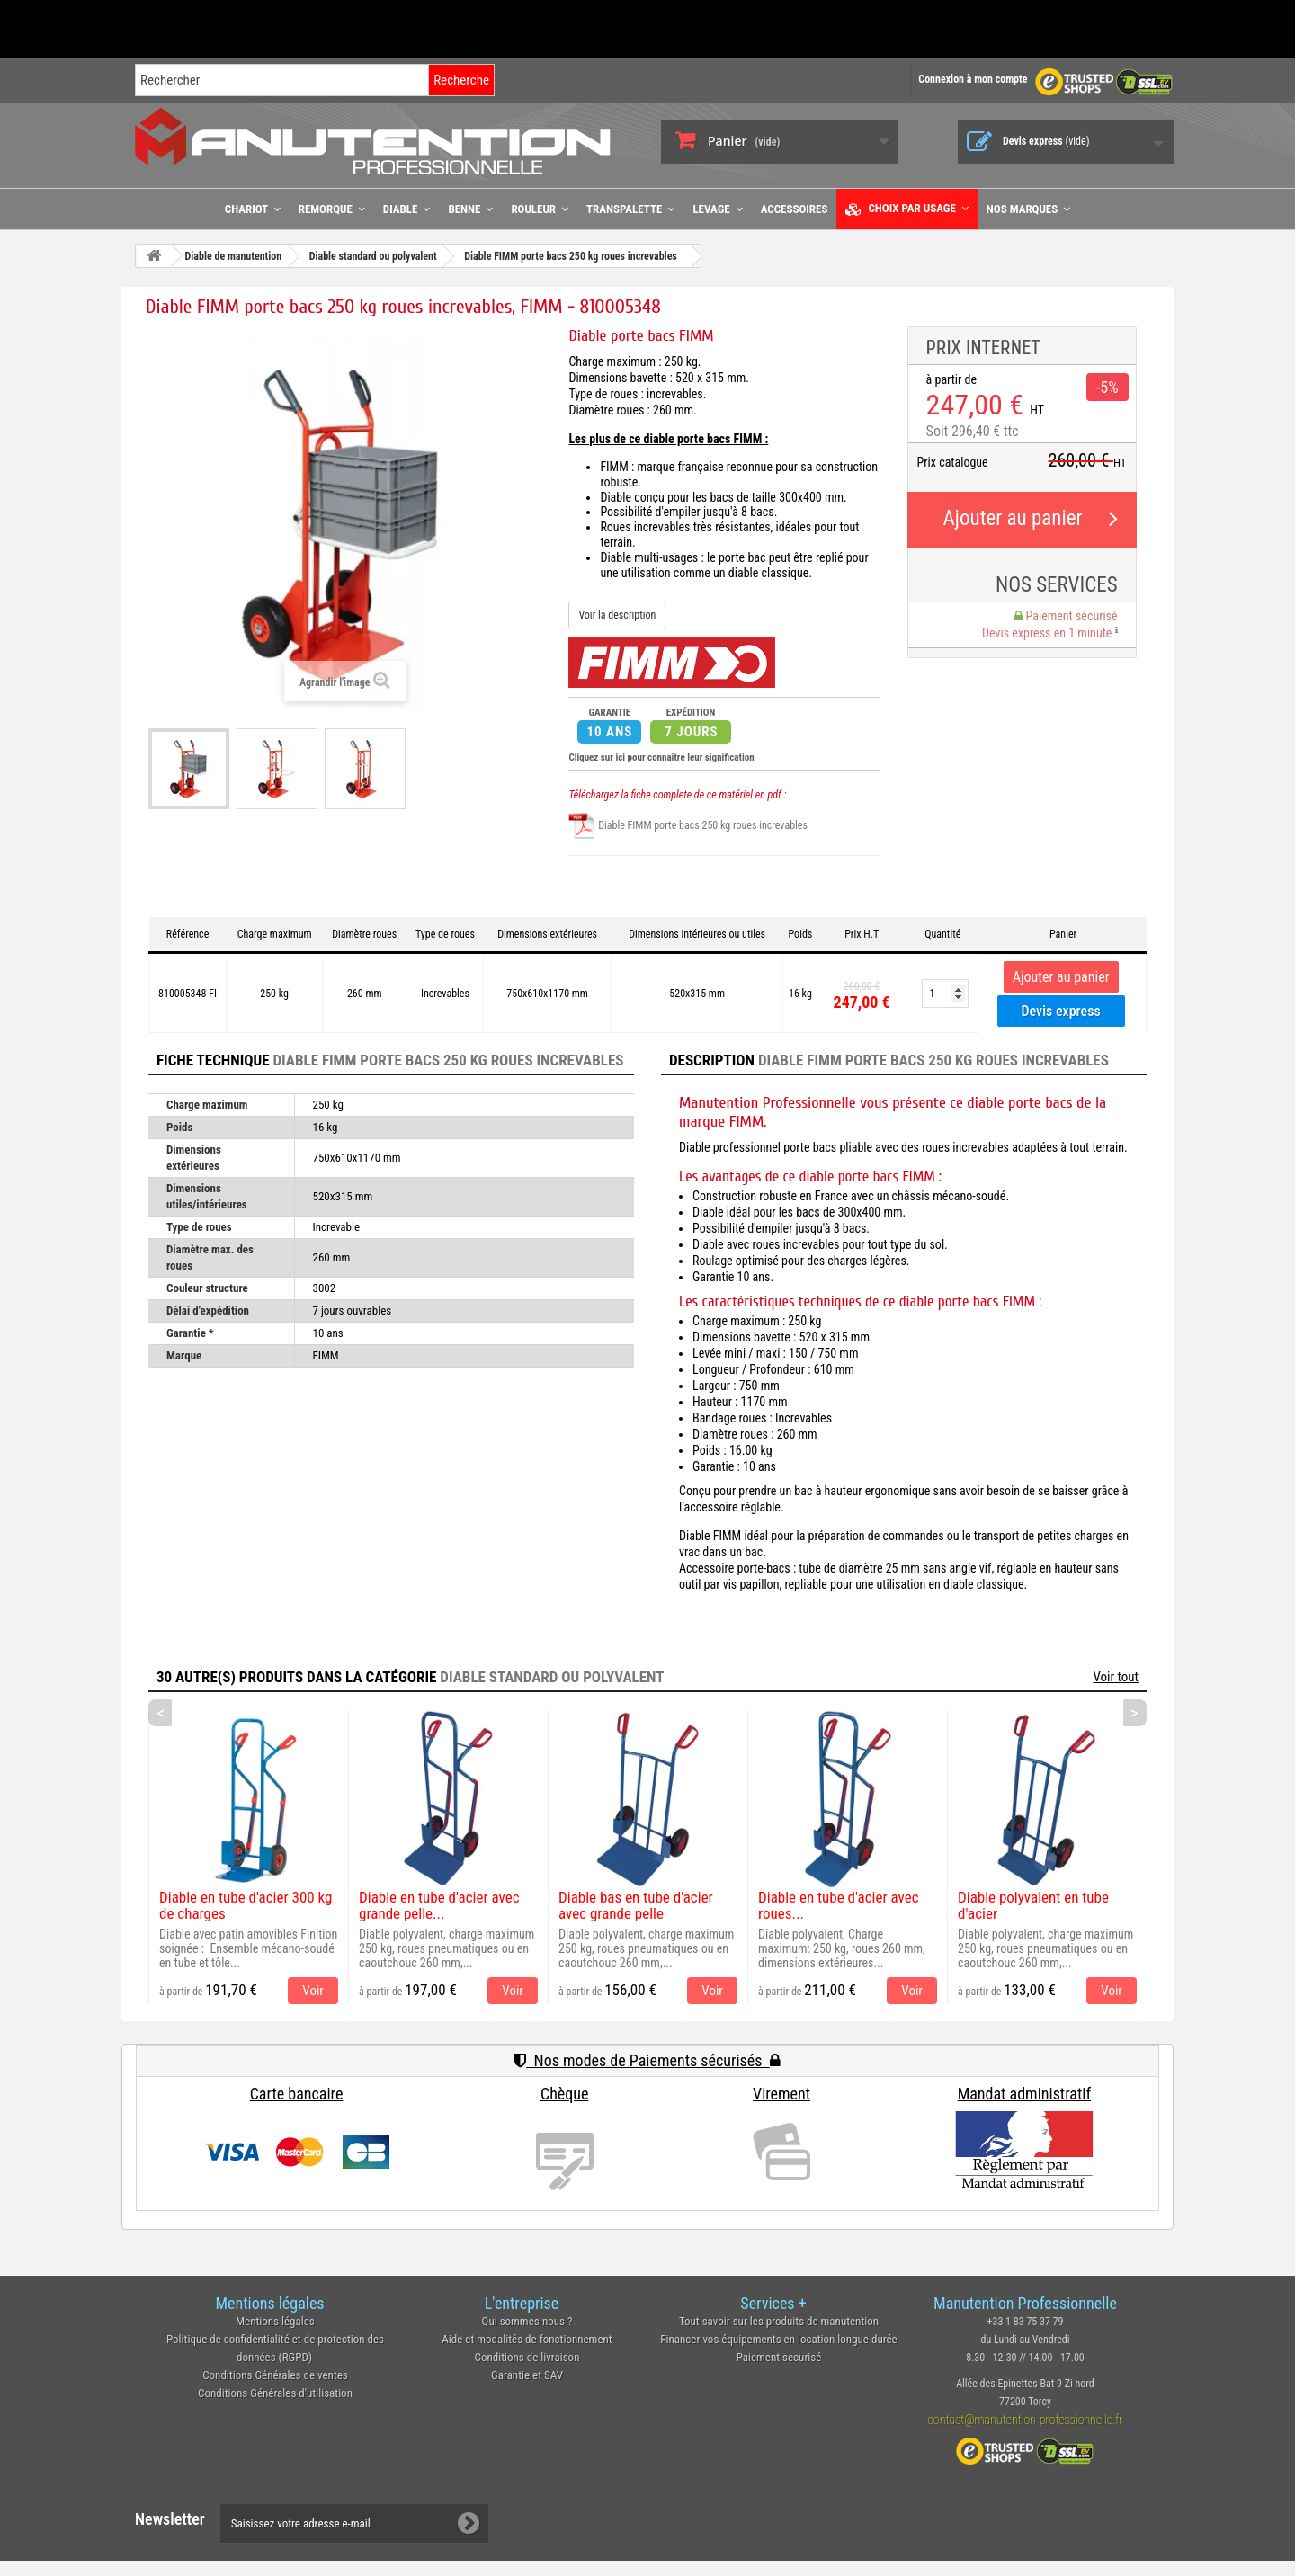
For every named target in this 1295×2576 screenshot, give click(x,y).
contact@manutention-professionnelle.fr (1025, 2419)
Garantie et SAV (527, 2375)
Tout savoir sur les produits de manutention (779, 2321)
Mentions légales (275, 2321)
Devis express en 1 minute (1049, 633)
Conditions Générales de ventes (275, 2375)
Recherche (461, 80)
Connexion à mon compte (972, 79)
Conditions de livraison (527, 2357)
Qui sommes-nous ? (527, 2321)
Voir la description (617, 615)
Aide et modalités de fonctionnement (527, 2339)
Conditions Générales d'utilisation (275, 2393)
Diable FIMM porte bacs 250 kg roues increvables (688, 825)
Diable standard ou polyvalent (552, 1677)
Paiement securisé (779, 2357)
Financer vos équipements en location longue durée (778, 2339)
